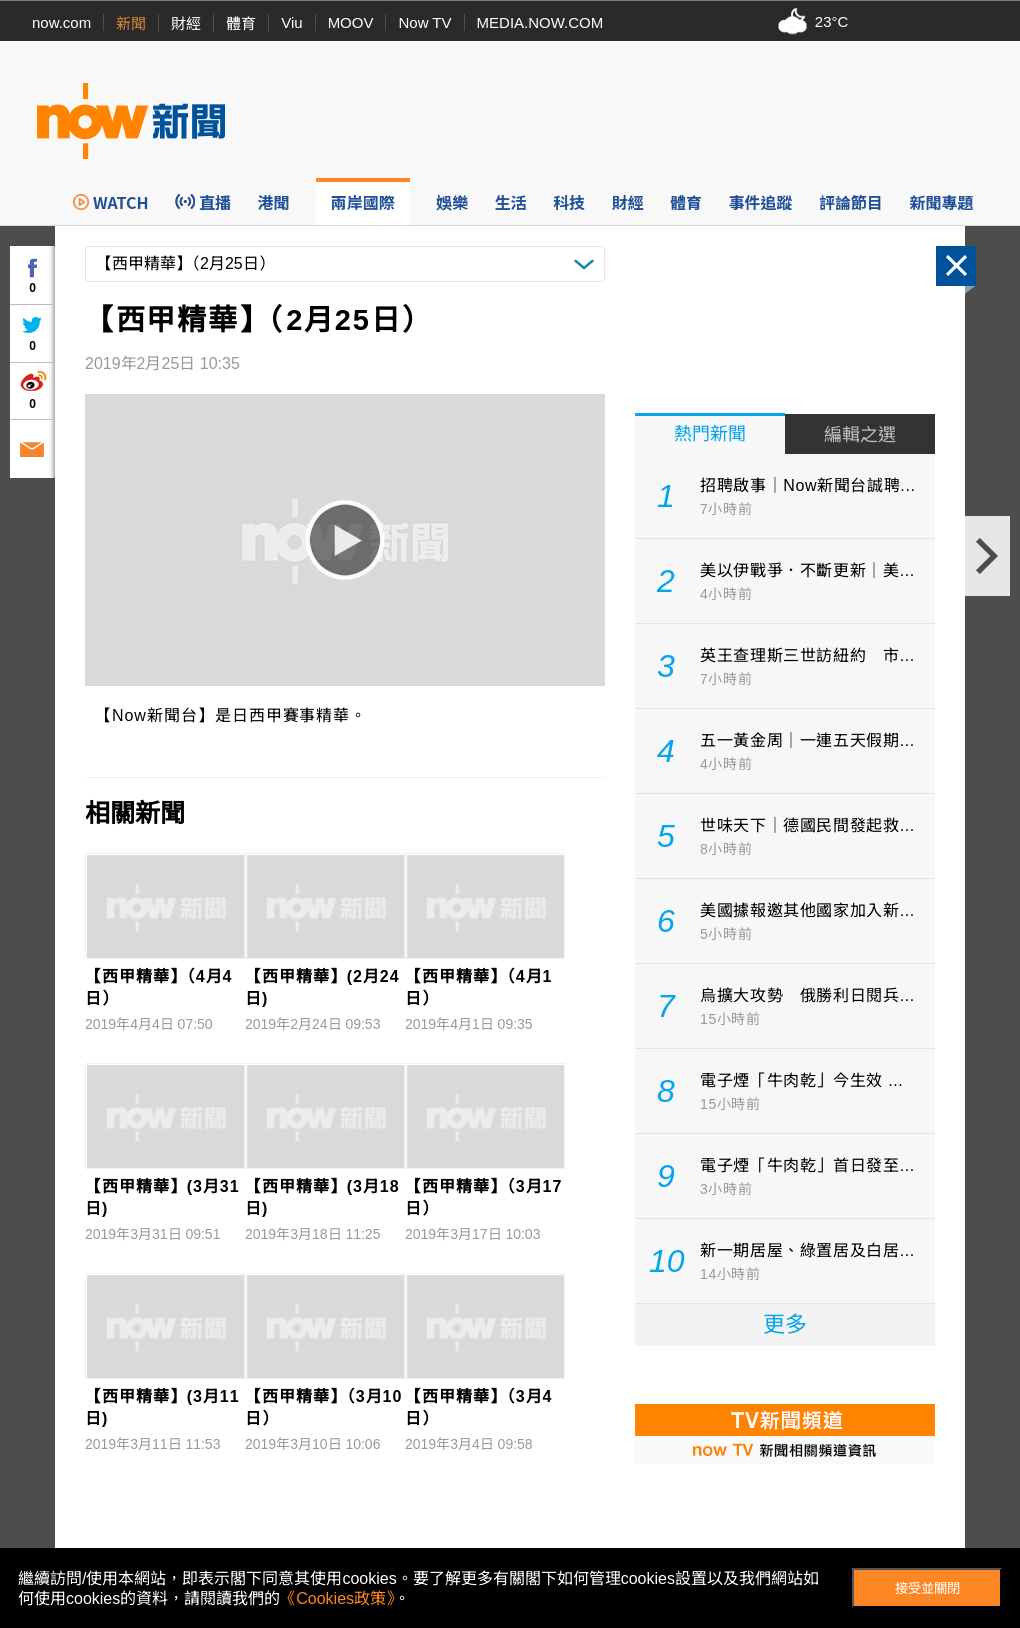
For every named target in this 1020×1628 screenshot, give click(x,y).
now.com (61, 22)
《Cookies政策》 (337, 1598)
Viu (291, 22)
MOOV (351, 22)
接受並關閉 (927, 1588)
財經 (186, 23)
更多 (785, 1324)
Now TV (424, 22)
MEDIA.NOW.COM (540, 22)
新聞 (131, 23)
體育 (241, 23)
